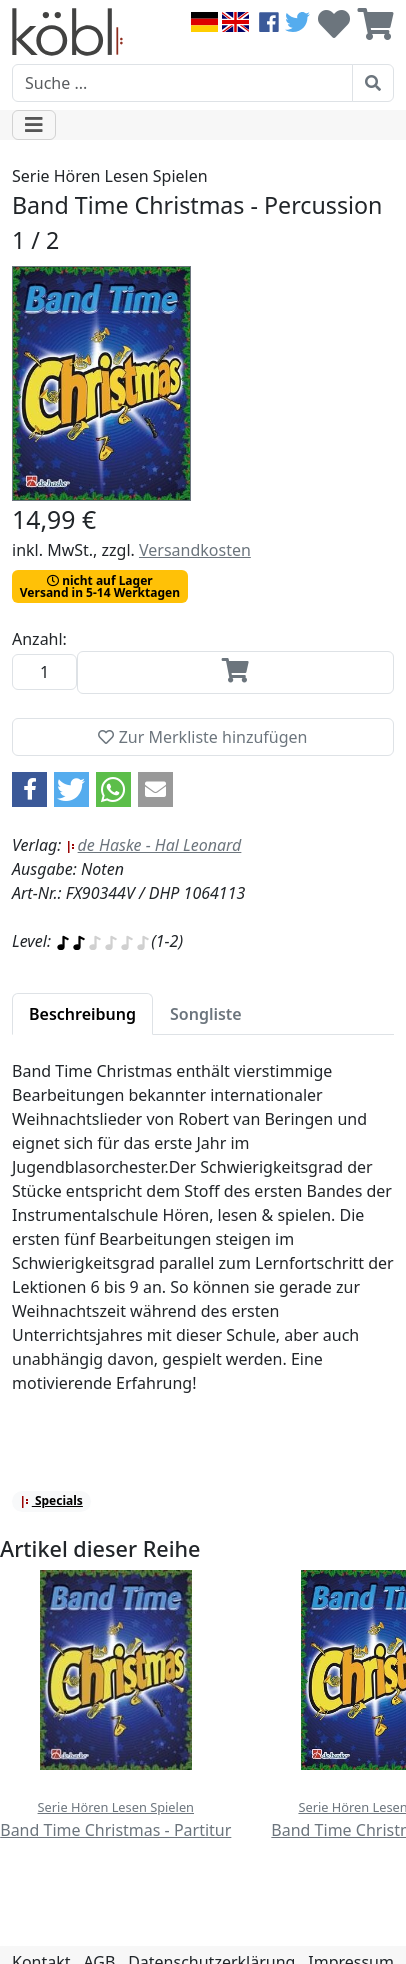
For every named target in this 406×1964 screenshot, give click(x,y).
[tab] (82, 1014)
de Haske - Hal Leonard (154, 845)
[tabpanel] (203, 1239)
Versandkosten (195, 550)
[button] (29, 789)
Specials (51, 1500)
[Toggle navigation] (34, 125)
